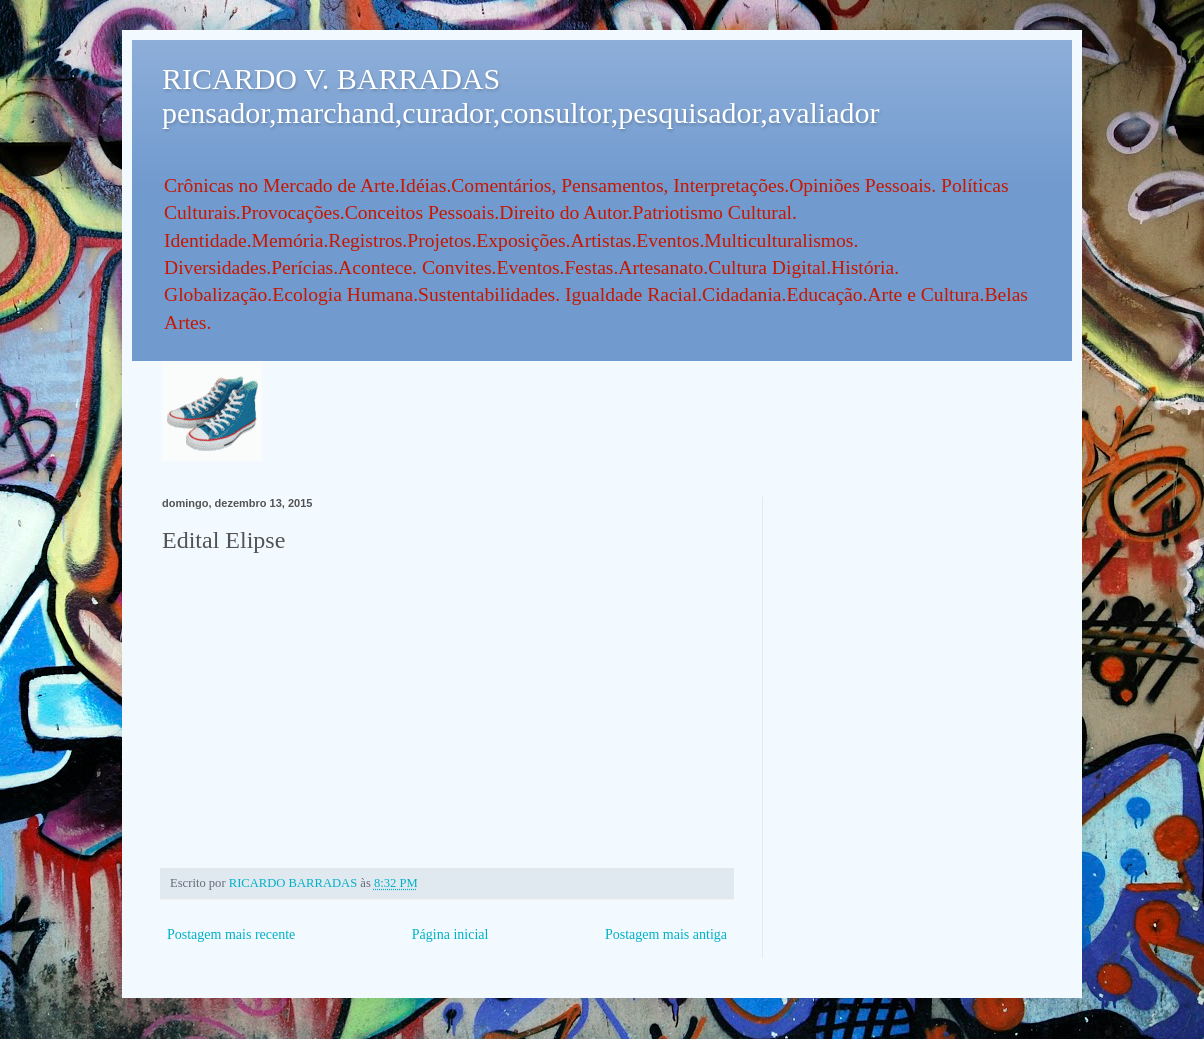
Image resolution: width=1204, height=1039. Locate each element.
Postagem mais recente (231, 934)
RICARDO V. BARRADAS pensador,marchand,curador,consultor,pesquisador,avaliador (520, 95)
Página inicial (450, 934)
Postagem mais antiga (666, 934)
